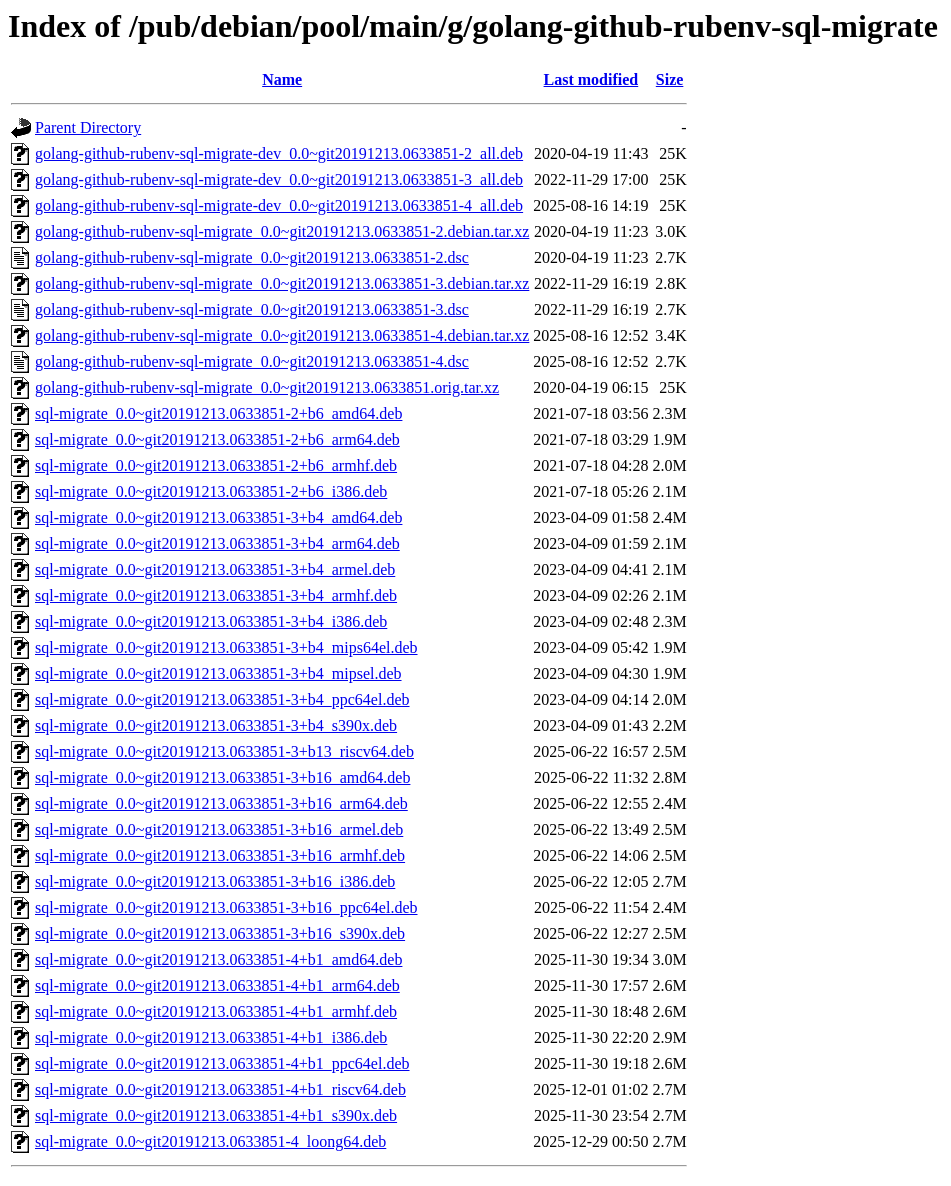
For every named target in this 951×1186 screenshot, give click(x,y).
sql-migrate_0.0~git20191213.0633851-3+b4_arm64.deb (217, 543)
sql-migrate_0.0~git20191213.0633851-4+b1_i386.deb (211, 1037)
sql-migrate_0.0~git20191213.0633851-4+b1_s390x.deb (216, 1115)
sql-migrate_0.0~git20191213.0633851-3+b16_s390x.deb (220, 933)
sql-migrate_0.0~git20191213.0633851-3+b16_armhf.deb (220, 855)
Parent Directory (88, 127)
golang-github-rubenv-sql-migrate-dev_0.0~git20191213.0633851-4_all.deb (279, 205)
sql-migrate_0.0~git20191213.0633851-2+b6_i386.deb (211, 491)
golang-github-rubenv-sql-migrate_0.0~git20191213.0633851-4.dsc (252, 361)
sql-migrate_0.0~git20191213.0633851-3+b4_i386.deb (211, 621)
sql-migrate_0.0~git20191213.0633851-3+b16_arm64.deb (221, 803)
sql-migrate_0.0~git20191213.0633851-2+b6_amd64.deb (218, 413)
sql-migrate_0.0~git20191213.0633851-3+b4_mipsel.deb (218, 673)
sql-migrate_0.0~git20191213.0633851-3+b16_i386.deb (215, 881)
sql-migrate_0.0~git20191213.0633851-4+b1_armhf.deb (216, 1011)
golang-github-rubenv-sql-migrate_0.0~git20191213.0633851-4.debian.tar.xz (282, 335)
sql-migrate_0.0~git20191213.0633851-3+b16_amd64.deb (222, 777)
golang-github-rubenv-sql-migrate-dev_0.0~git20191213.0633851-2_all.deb (279, 153)
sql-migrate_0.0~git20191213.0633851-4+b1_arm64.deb (217, 985)
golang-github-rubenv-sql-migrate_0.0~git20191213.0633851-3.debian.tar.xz (282, 283)
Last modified (591, 79)
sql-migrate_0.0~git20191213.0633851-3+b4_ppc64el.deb (222, 699)
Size (670, 79)
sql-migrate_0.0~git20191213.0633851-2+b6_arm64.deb (217, 439)
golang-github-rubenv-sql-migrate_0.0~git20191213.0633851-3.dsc (252, 309)
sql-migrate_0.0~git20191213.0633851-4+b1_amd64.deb (218, 959)
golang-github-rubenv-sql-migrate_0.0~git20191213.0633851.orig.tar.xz (267, 387)
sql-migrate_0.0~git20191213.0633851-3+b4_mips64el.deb (226, 647)
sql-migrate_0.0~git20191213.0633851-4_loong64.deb (210, 1141)
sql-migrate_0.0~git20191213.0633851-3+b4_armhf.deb (216, 595)
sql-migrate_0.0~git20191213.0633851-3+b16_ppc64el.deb (226, 907)
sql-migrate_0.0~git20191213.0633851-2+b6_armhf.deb (216, 465)
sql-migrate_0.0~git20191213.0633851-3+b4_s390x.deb (216, 725)
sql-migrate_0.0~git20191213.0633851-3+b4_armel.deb (215, 569)
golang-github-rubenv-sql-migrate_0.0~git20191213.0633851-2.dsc (252, 257)
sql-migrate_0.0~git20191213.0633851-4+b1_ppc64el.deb (222, 1063)
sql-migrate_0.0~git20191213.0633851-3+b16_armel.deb (219, 829)
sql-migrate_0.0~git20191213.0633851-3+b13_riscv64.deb (224, 751)
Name (282, 79)
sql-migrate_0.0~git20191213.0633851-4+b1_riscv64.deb (220, 1089)
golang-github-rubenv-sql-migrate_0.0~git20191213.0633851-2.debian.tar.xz (282, 231)
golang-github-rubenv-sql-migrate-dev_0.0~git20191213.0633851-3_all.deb (279, 179)
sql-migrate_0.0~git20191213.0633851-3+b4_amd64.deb (218, 517)
